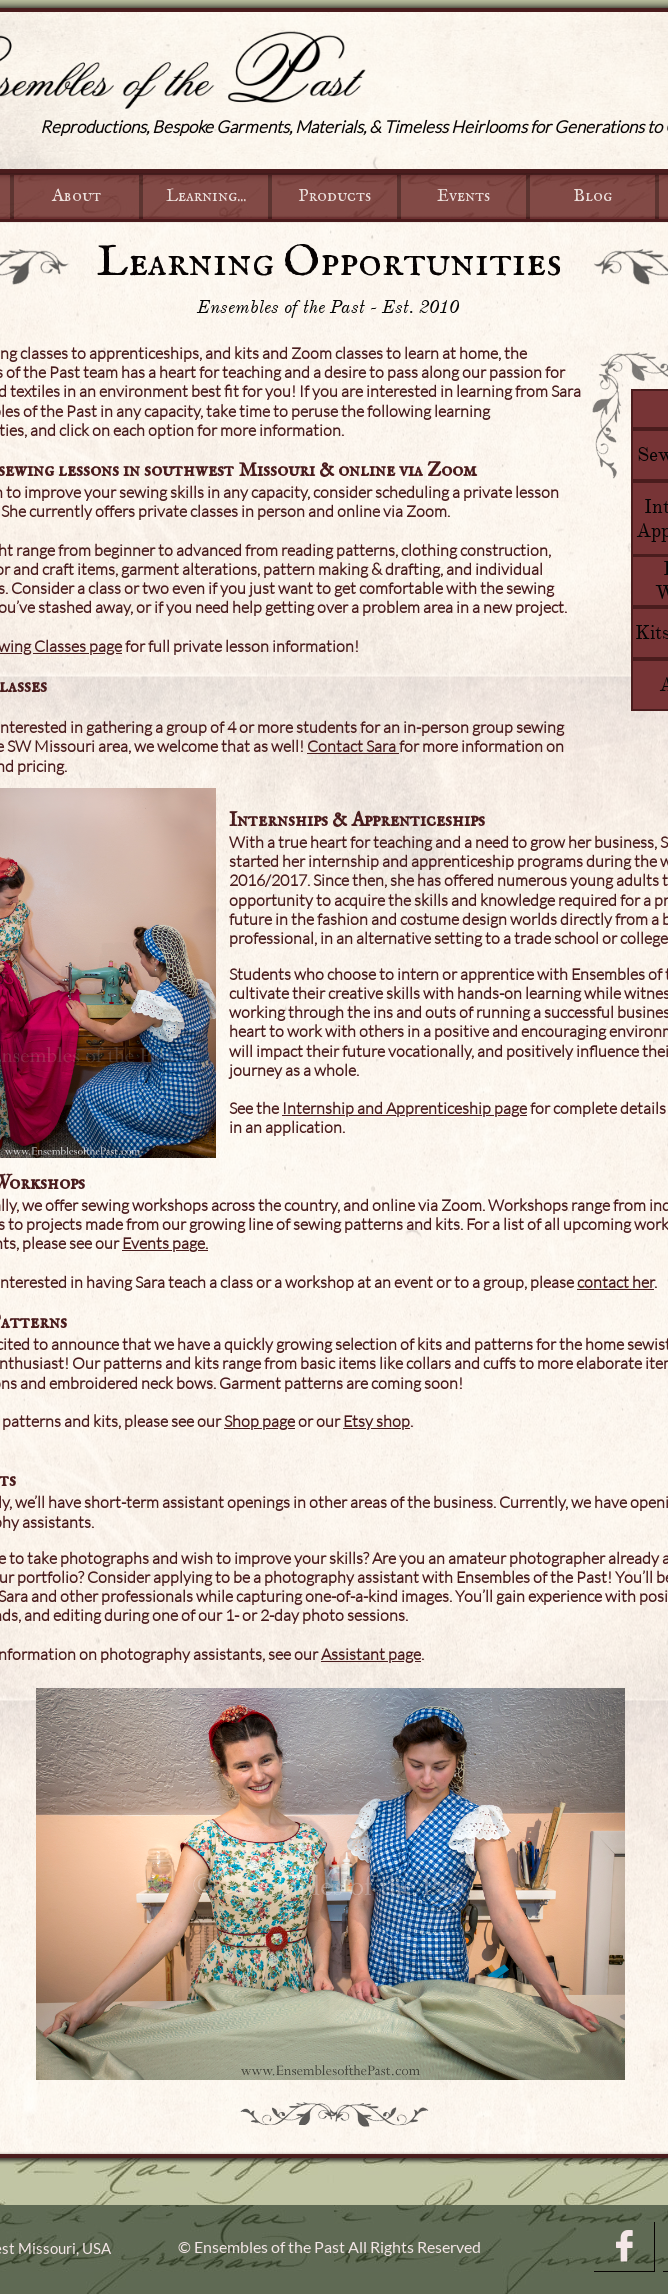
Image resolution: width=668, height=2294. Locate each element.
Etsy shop (376, 1421)
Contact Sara (353, 746)
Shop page (259, 1421)
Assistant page (371, 1654)
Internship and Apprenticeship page (404, 1108)
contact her (615, 1282)
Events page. (165, 1243)
